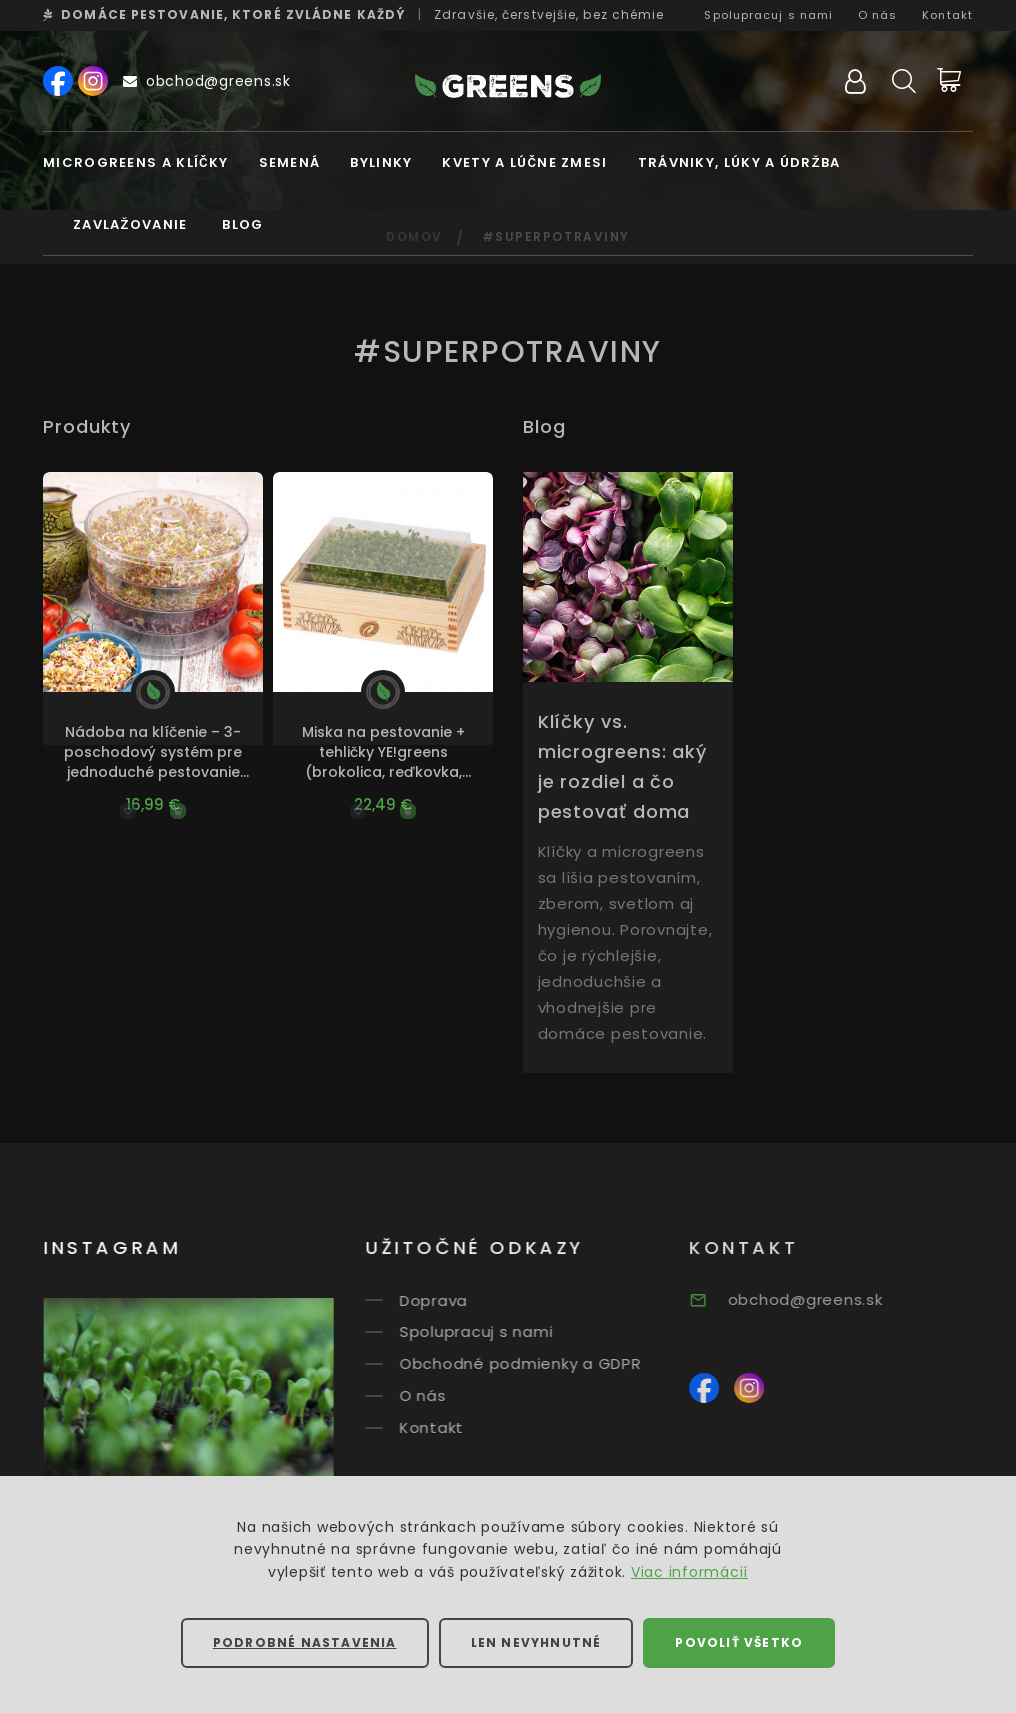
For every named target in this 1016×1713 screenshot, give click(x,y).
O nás (878, 15)
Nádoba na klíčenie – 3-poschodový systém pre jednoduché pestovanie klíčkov (153, 752)
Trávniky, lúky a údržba (739, 162)
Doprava (456, 1299)
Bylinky (381, 162)
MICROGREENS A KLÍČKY (136, 162)
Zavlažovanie (130, 224)
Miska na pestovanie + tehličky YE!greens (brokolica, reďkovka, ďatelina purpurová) (383, 752)
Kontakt (947, 15)
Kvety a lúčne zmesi (524, 162)
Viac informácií (689, 1572)
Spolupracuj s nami (768, 15)
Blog (242, 224)
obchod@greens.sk (207, 81)
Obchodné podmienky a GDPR (543, 1363)
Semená (290, 162)
